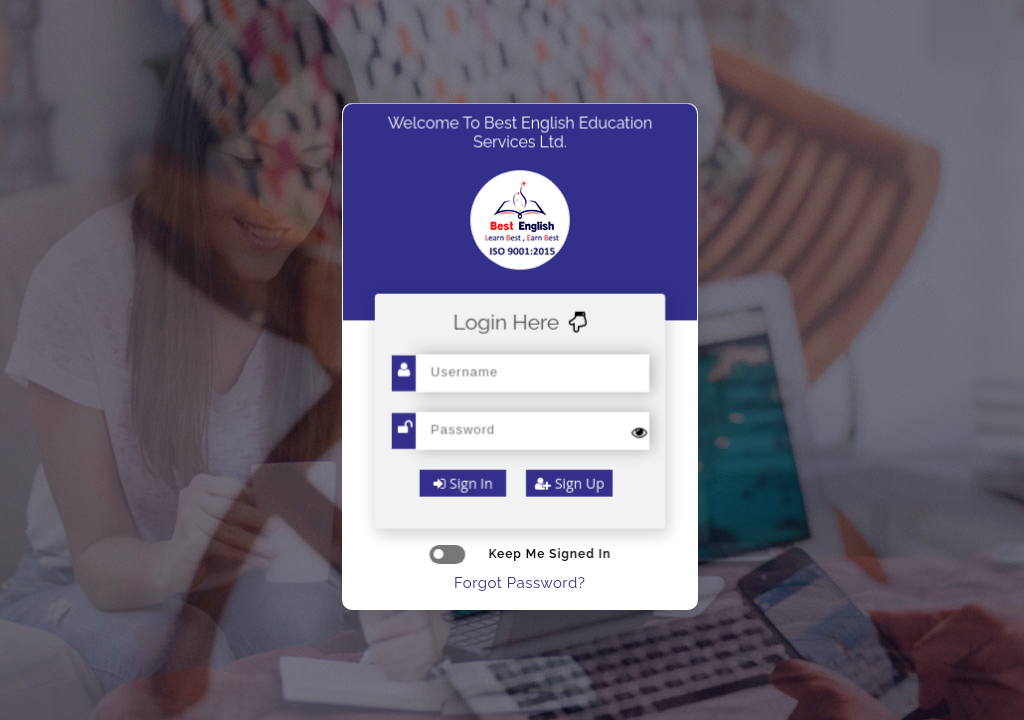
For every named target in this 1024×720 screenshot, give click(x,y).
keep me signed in (520, 554)
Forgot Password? (519, 583)
